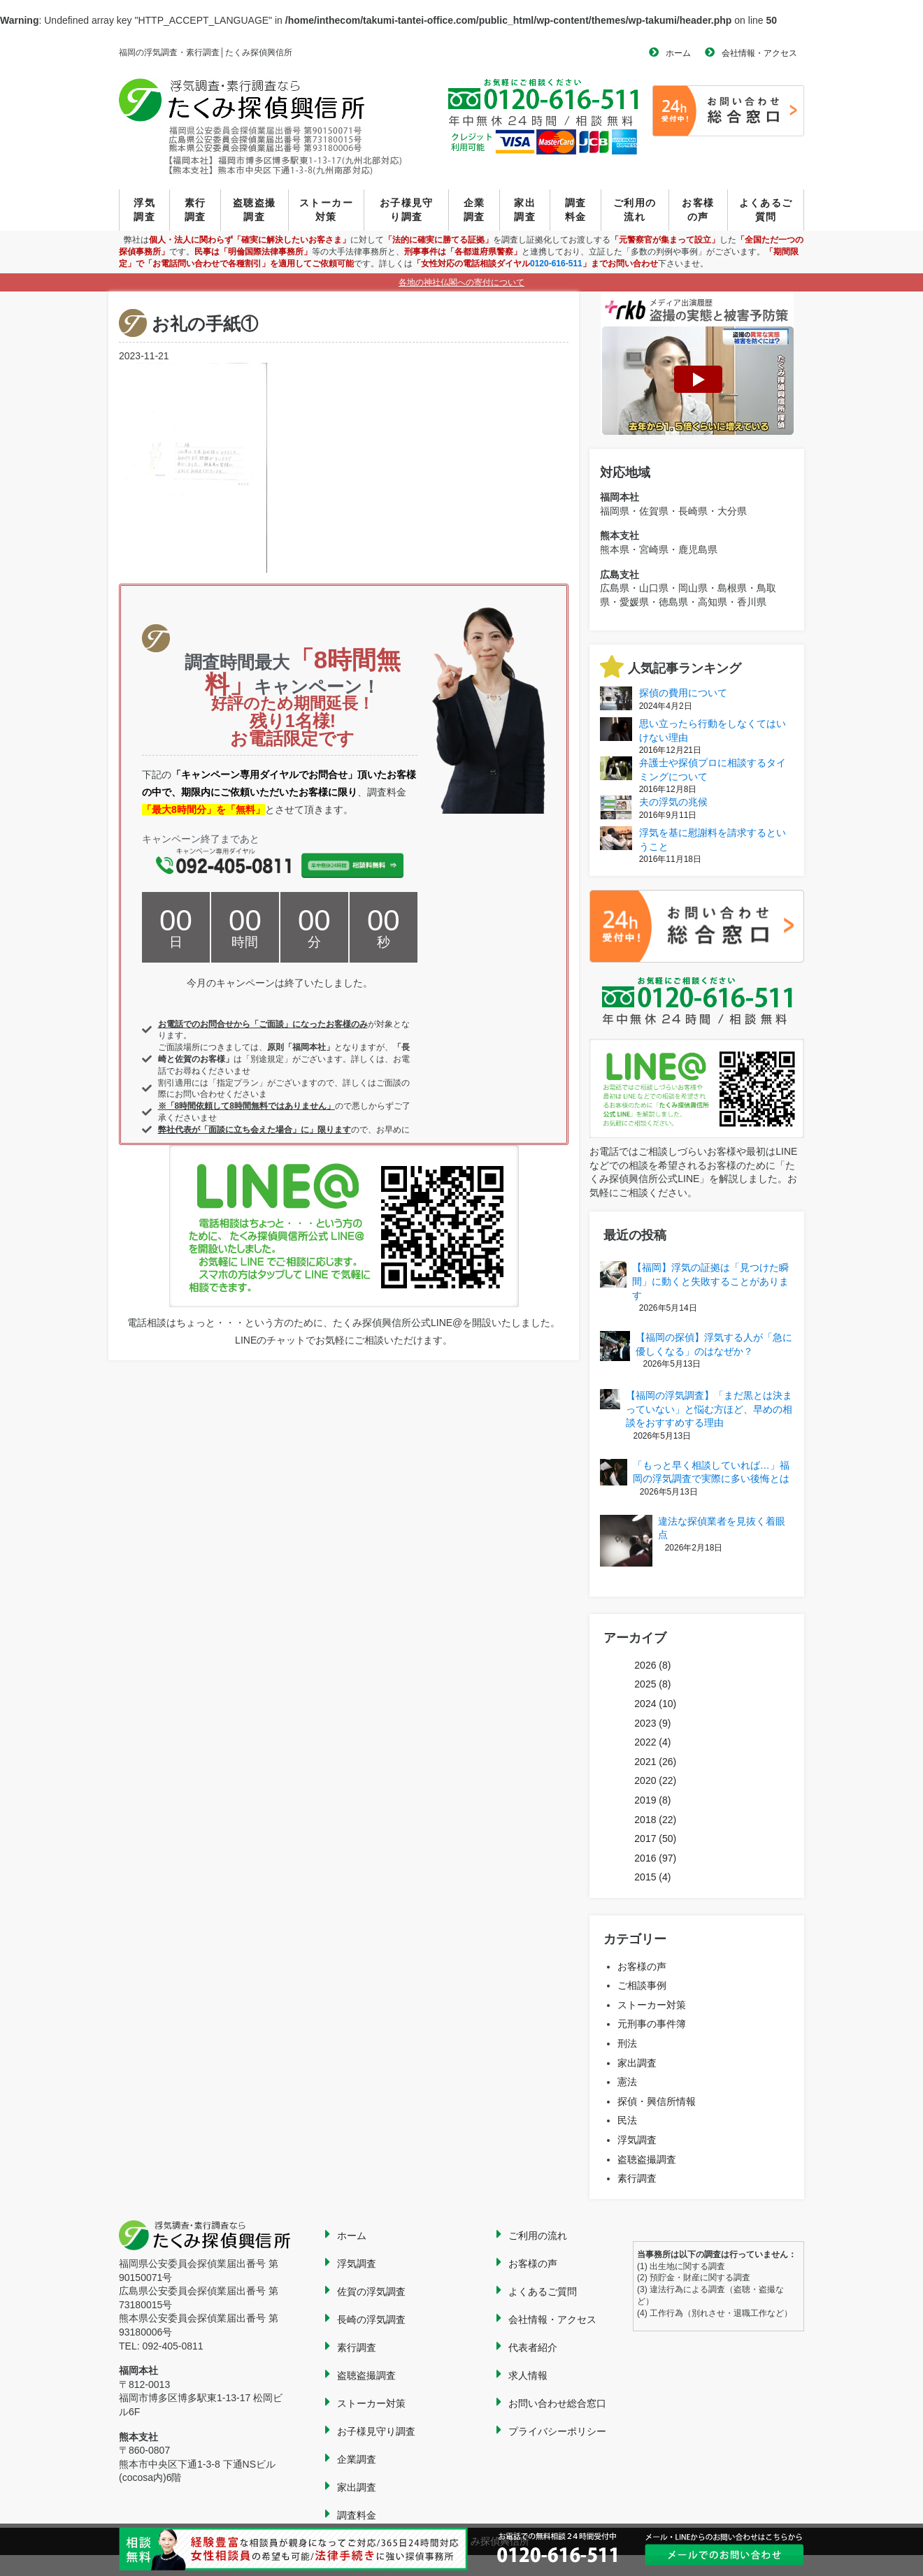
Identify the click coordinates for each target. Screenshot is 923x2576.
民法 (627, 2120)
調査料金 (576, 209)
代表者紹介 (532, 2347)
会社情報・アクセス (759, 53)
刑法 (627, 2043)
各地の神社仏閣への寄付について (461, 282)
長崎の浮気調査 (371, 2319)
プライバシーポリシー (557, 2431)
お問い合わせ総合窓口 (557, 2403)
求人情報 (528, 2375)
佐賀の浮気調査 (371, 2291)
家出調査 (525, 209)
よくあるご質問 (766, 209)
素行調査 (195, 209)
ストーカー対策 (326, 209)
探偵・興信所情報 (656, 2101)
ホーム (678, 53)
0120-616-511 (556, 263)
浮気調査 (144, 209)
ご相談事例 (641, 1985)
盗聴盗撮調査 (254, 209)
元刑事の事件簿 (651, 2023)
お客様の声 (698, 209)
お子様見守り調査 (407, 209)
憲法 (627, 2081)
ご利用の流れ (635, 209)
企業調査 (474, 209)
